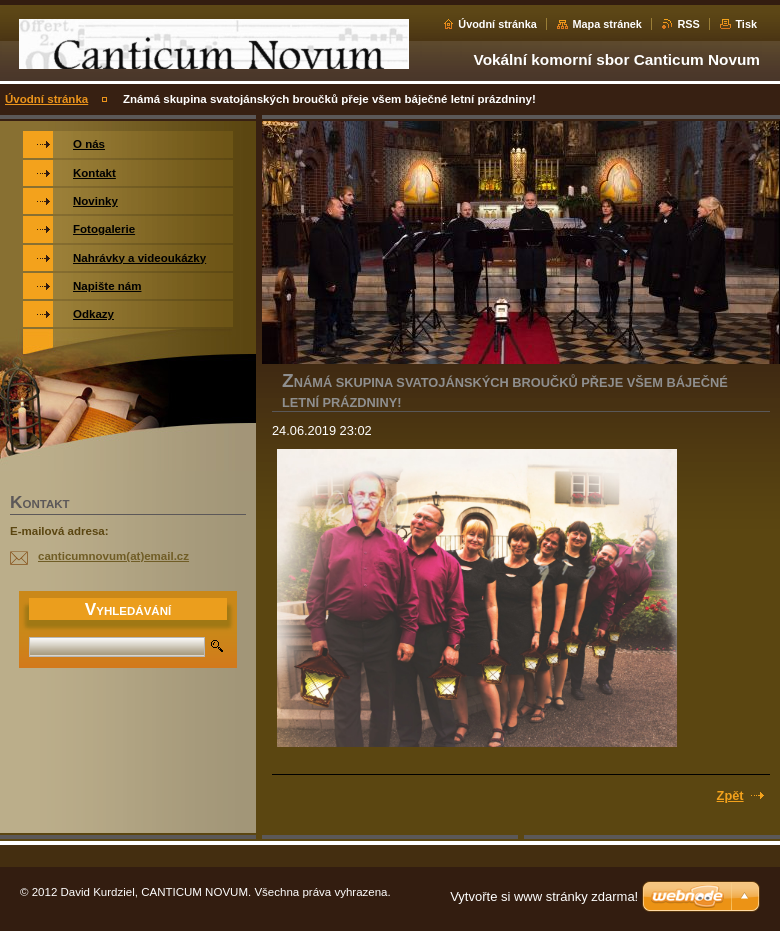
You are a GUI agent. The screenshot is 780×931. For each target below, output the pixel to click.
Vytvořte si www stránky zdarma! (544, 896)
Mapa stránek (607, 24)
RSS (688, 24)
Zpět (730, 795)
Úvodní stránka (497, 24)
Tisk (746, 24)
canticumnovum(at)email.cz (113, 556)
